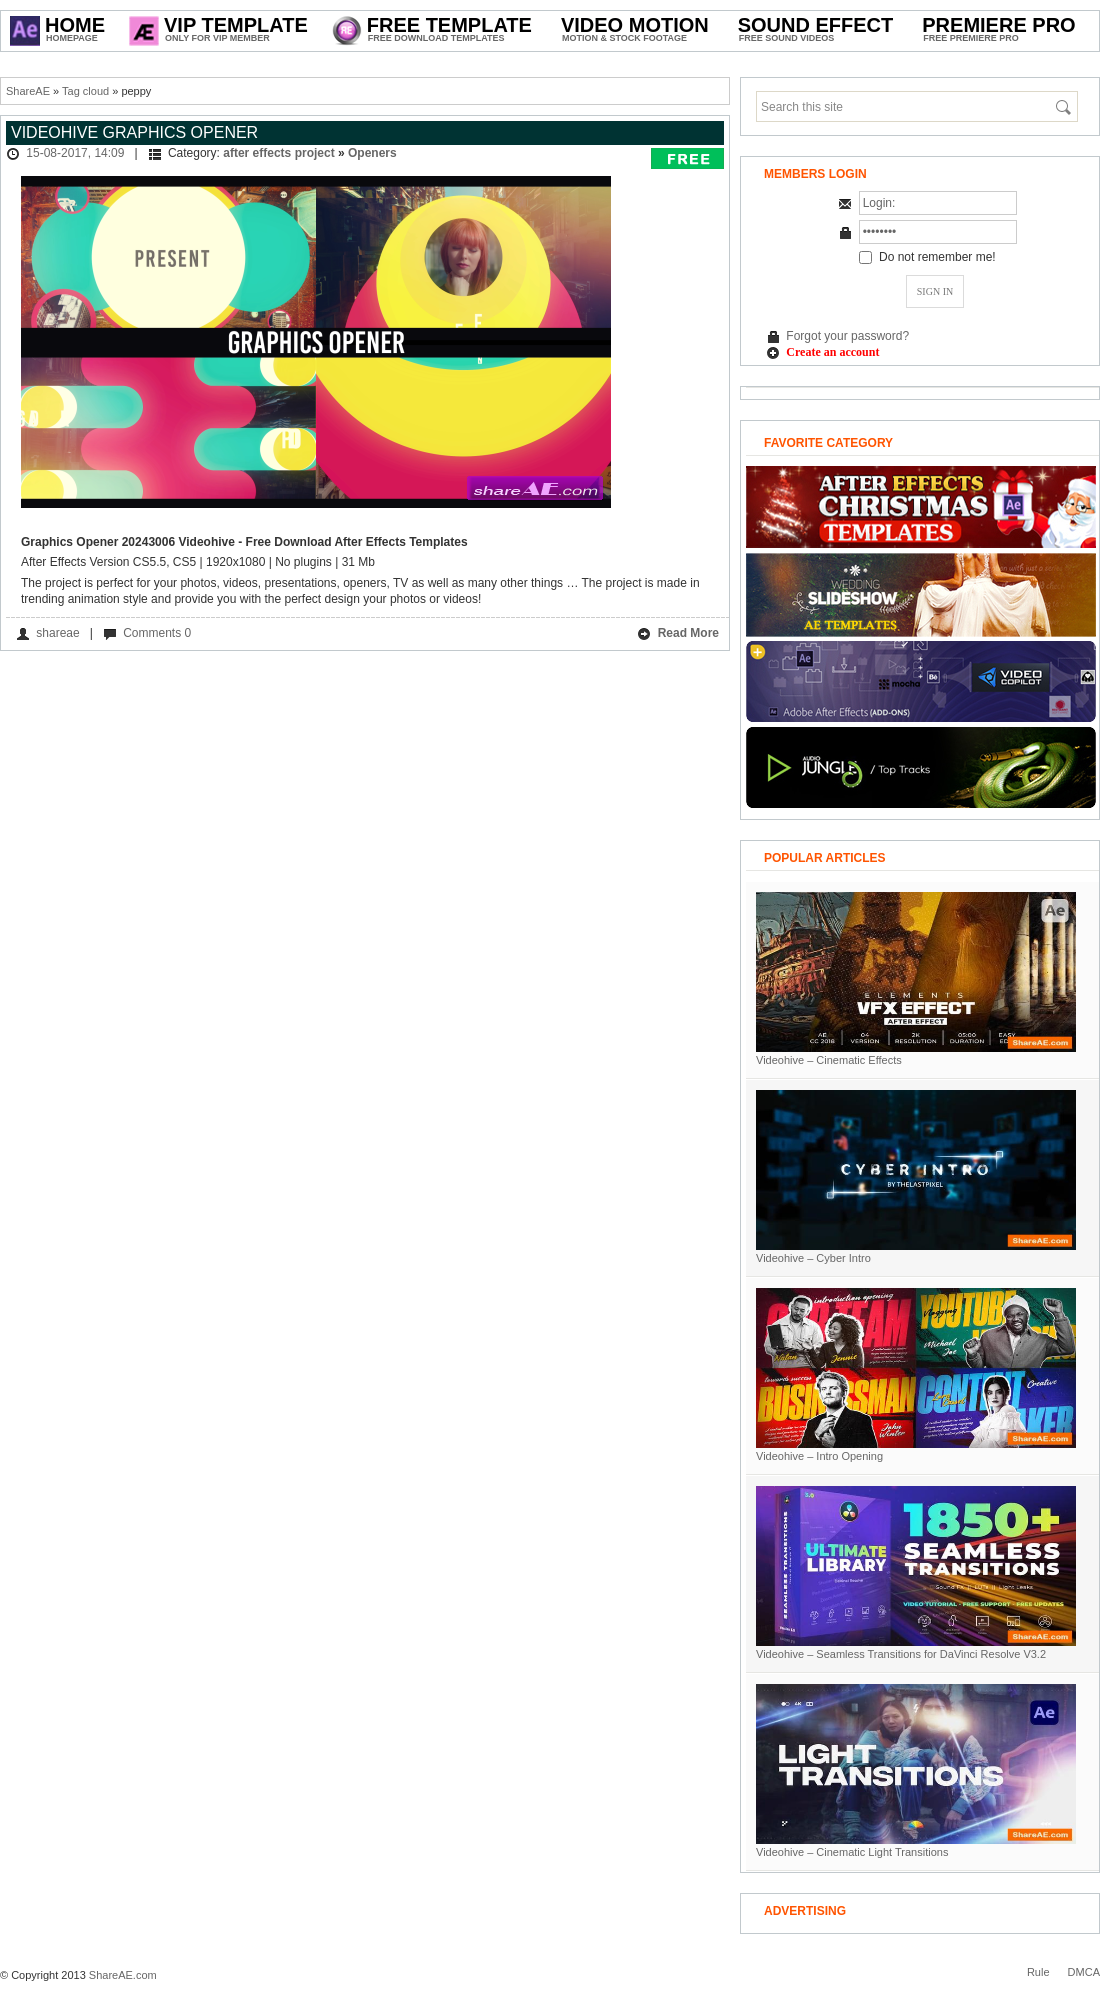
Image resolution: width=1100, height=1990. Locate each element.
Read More (678, 633)
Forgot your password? (847, 336)
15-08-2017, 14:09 (75, 153)
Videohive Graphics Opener (134, 132)
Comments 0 (157, 633)
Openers (372, 153)
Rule (1038, 1972)
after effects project (278, 153)
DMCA (1084, 1972)
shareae (57, 633)
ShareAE (28, 91)
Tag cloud (85, 91)
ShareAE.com (123, 1975)
